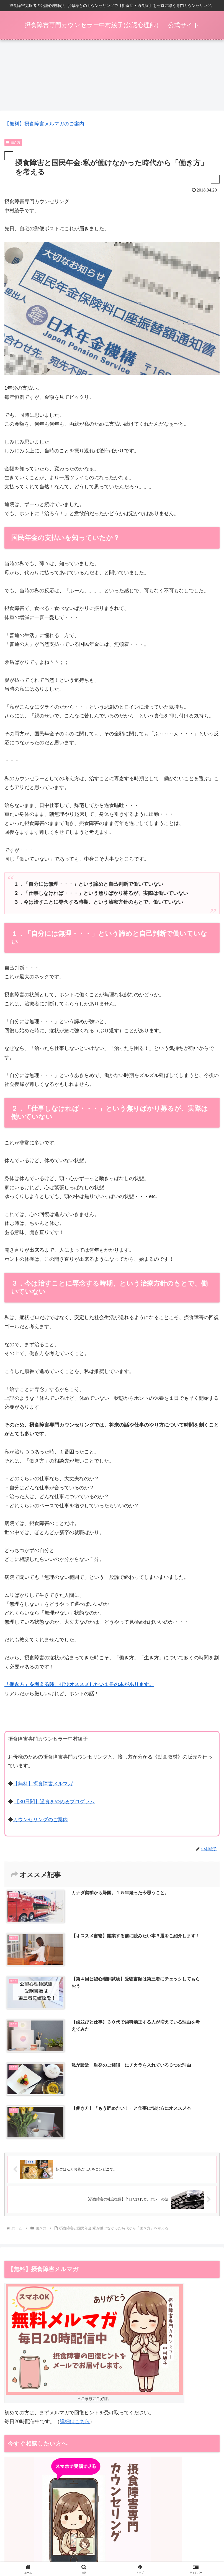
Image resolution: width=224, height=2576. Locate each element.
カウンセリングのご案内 (40, 1819)
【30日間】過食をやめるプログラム (54, 1801)
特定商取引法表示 (111, 2545)
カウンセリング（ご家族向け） (185, 2530)
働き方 (13, 142)
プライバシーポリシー (185, 2545)
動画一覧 (39, 2545)
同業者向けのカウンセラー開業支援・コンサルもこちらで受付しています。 (92, 2478)
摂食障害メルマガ (111, 2530)
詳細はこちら (75, 2249)
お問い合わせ (112, 2553)
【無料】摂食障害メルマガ (43, 1783)
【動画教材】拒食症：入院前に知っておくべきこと (39, 2533)
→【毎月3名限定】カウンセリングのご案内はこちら (63, 2399)
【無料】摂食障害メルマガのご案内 (44, 124)
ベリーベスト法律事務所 (66, 2439)
